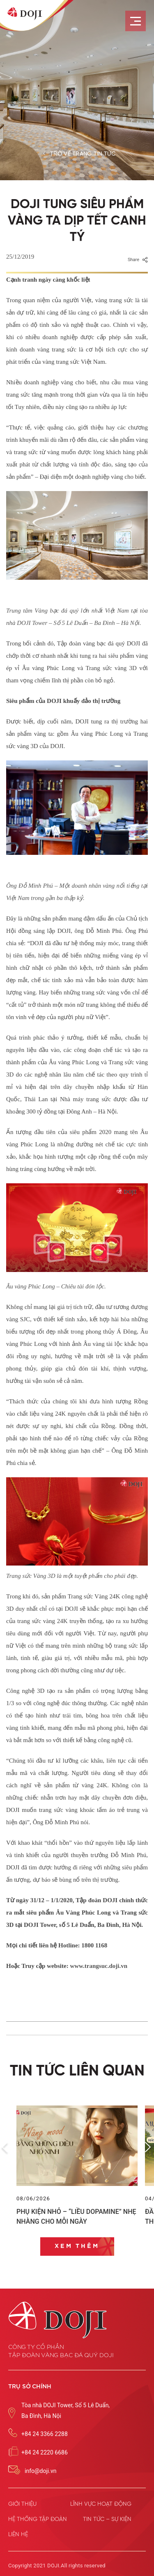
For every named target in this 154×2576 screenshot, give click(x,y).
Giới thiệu (22, 2504)
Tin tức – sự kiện (107, 2519)
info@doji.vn (40, 2471)
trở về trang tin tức (82, 154)
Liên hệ (18, 2534)
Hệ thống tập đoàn (37, 2519)
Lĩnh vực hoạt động (100, 2504)
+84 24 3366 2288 (44, 2434)
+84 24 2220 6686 (44, 2452)
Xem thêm (77, 2246)
